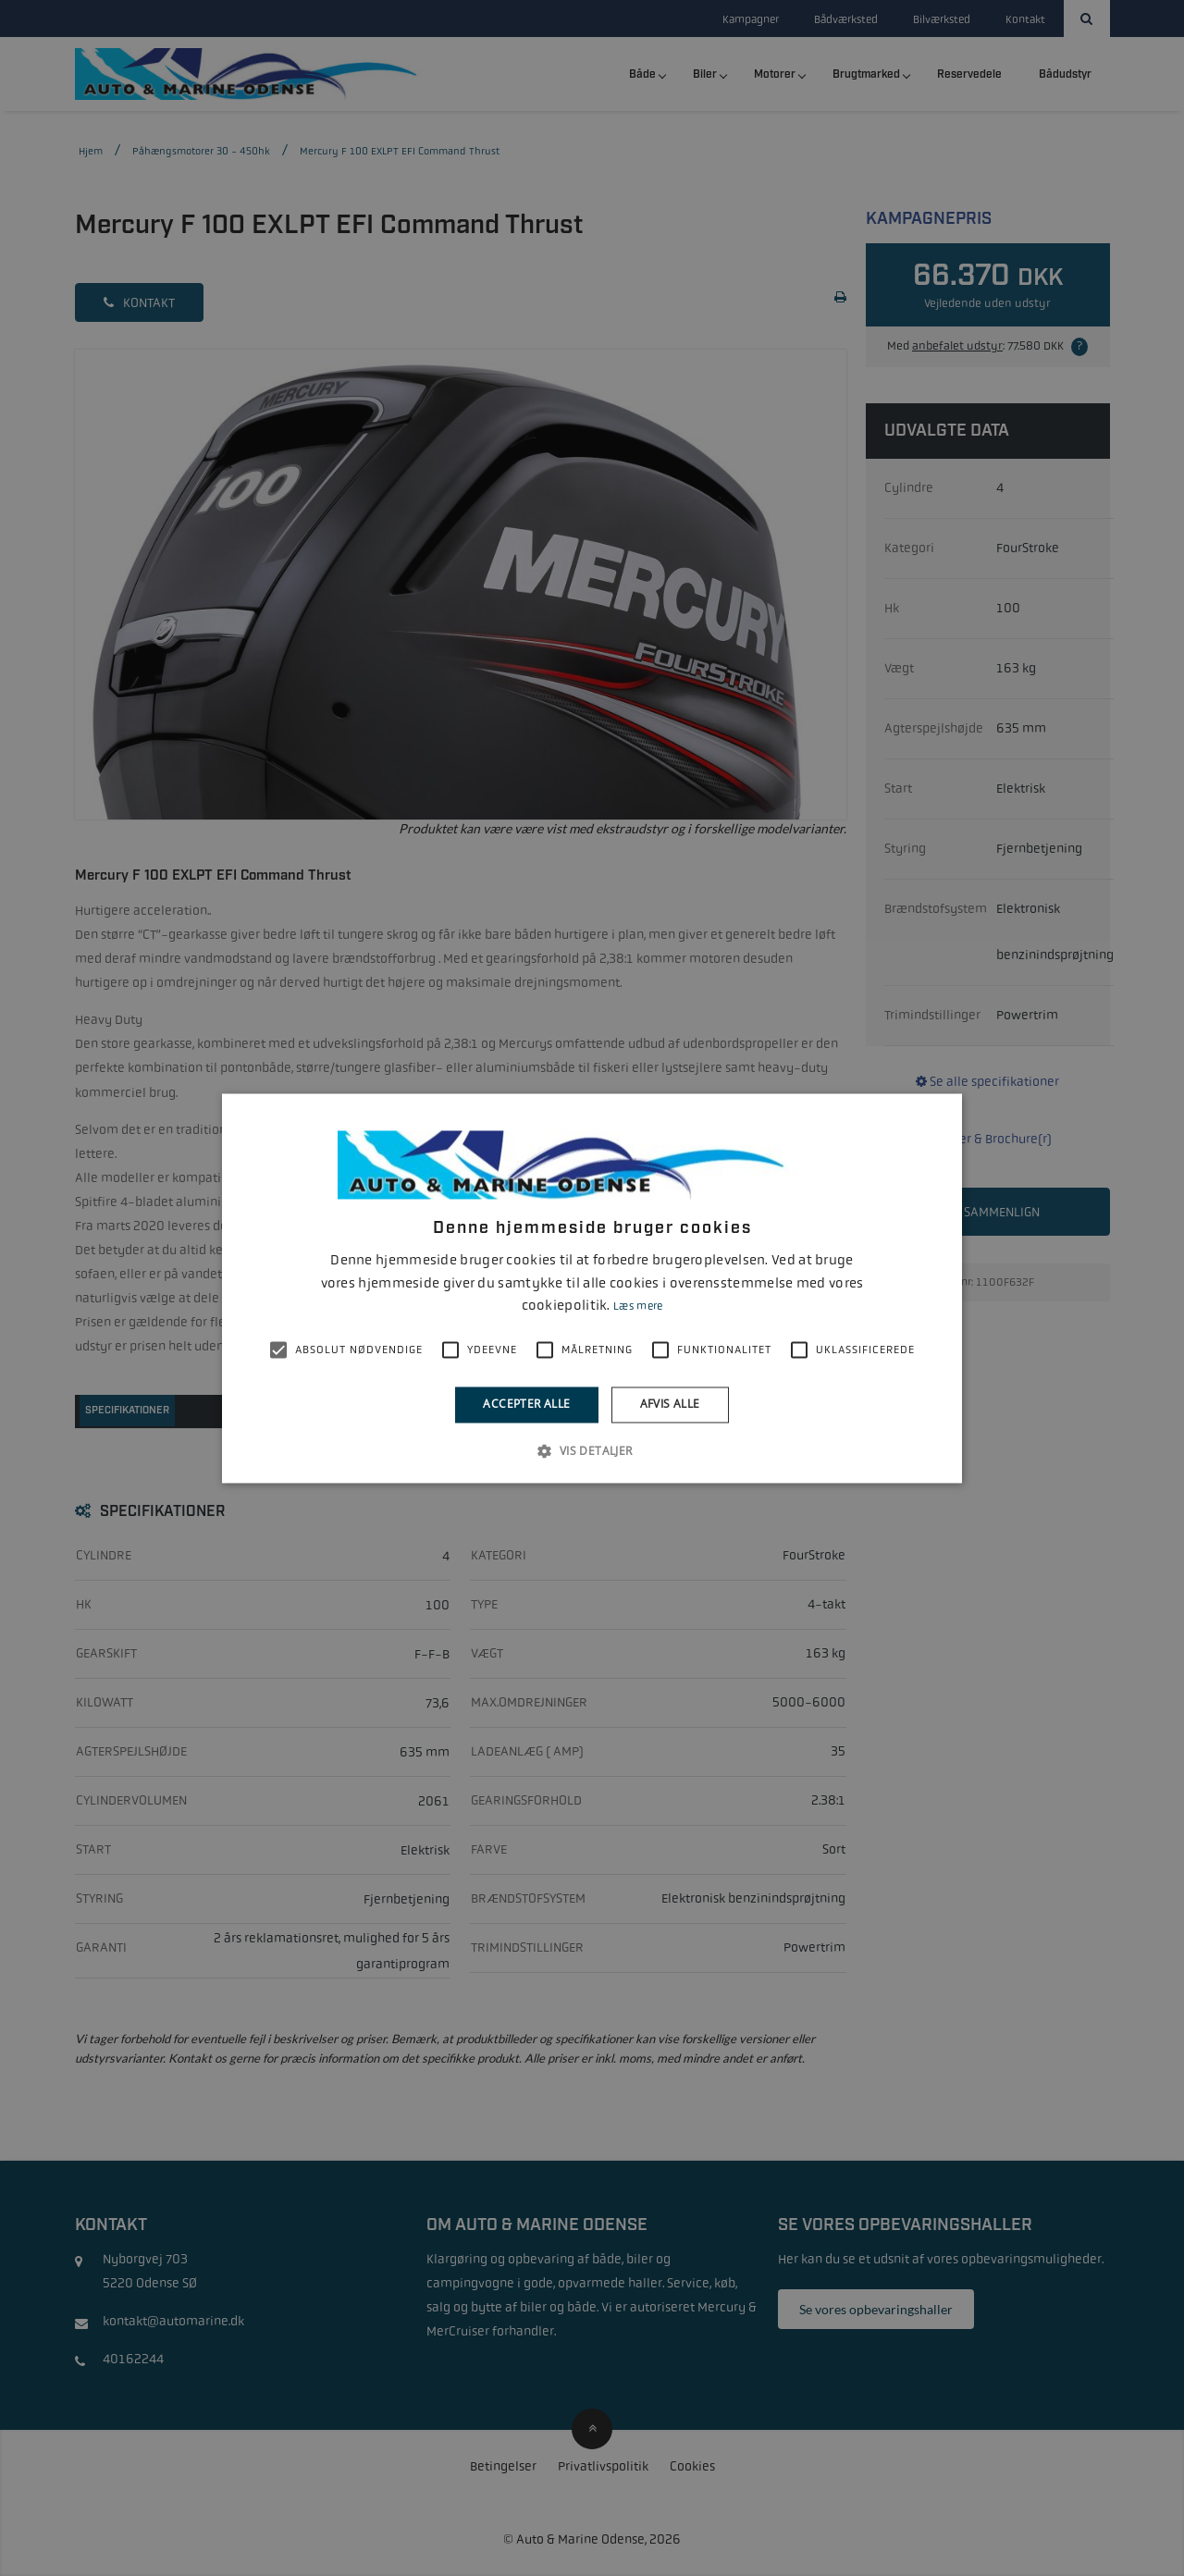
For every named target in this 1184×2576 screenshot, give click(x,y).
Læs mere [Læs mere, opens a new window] (637, 1307)
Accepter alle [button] (526, 1404)
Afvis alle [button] (670, 1404)
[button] (591, 1450)
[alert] (592, 1288)
